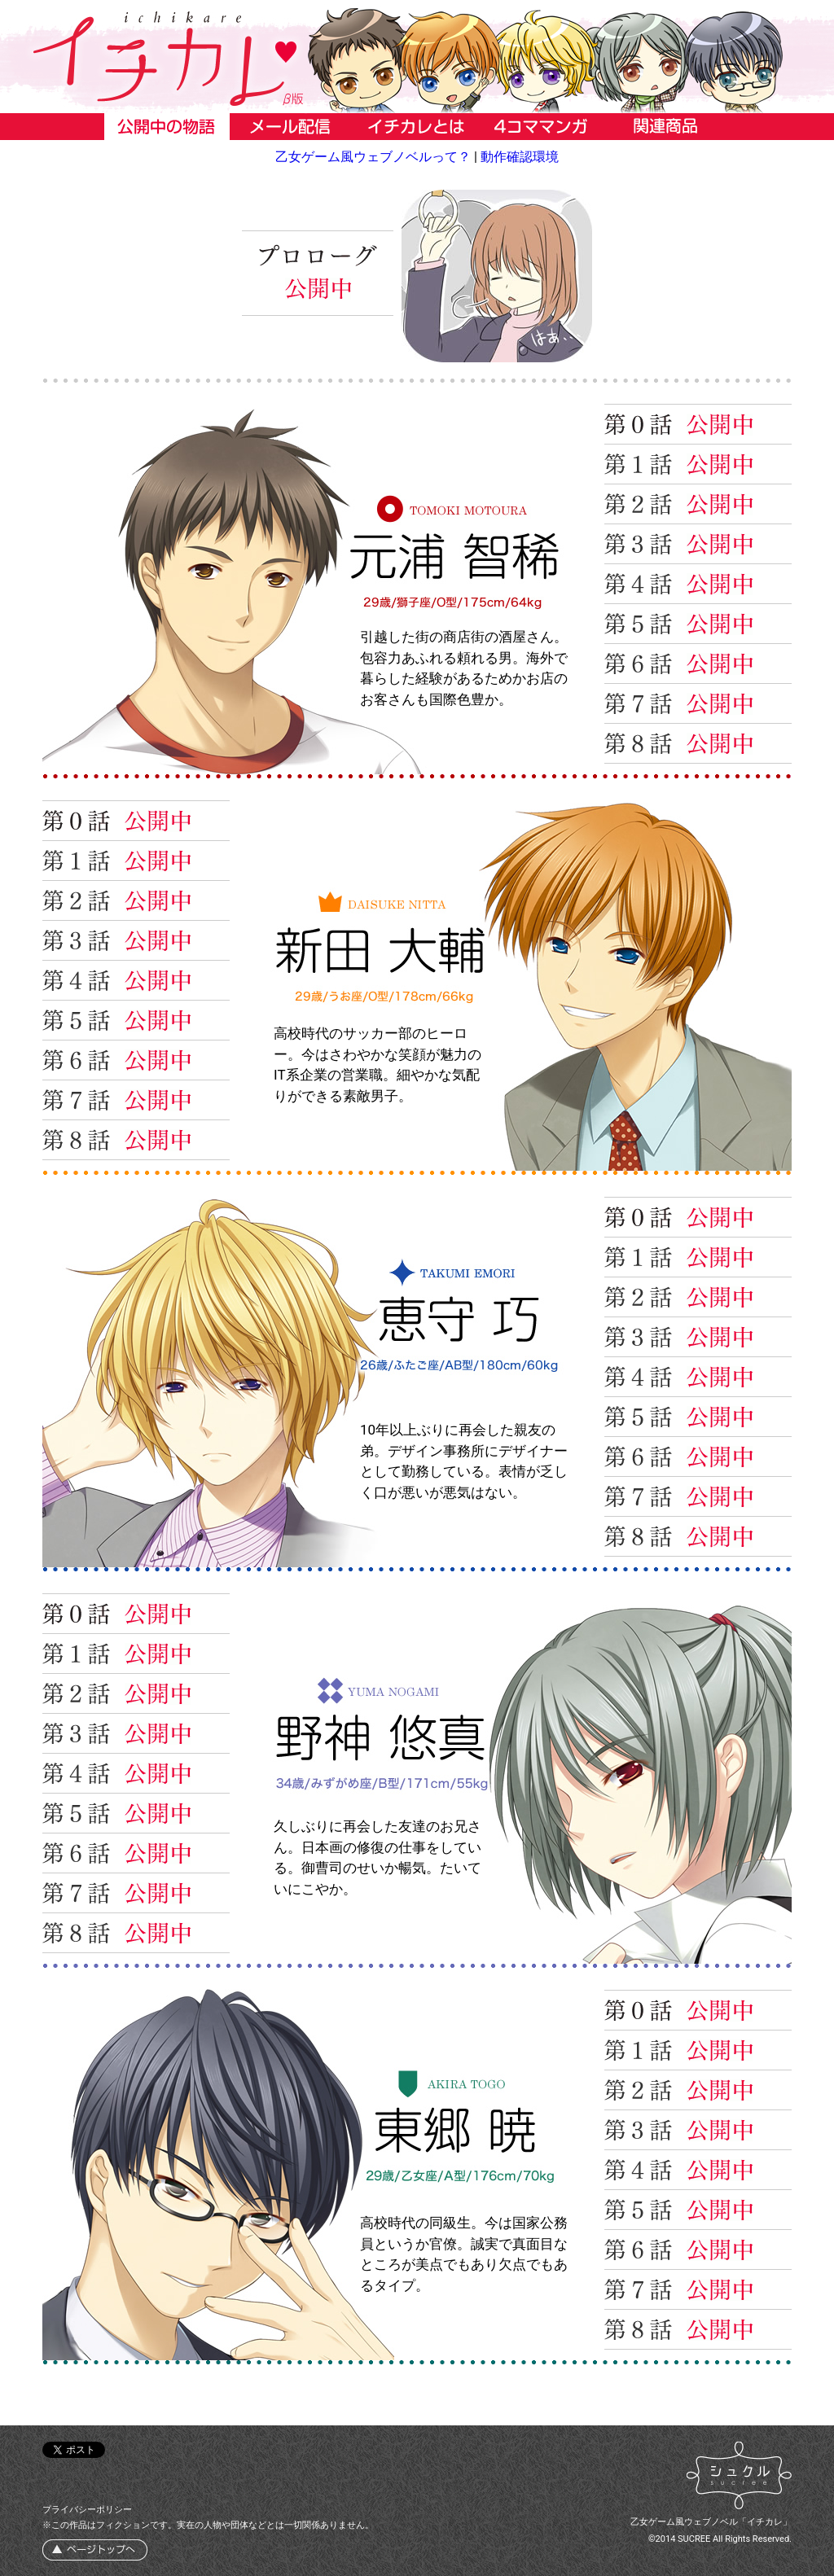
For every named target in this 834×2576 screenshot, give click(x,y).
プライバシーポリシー (87, 2509)
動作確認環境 (520, 156)
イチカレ (417, 58)
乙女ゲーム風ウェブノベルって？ (373, 156)
